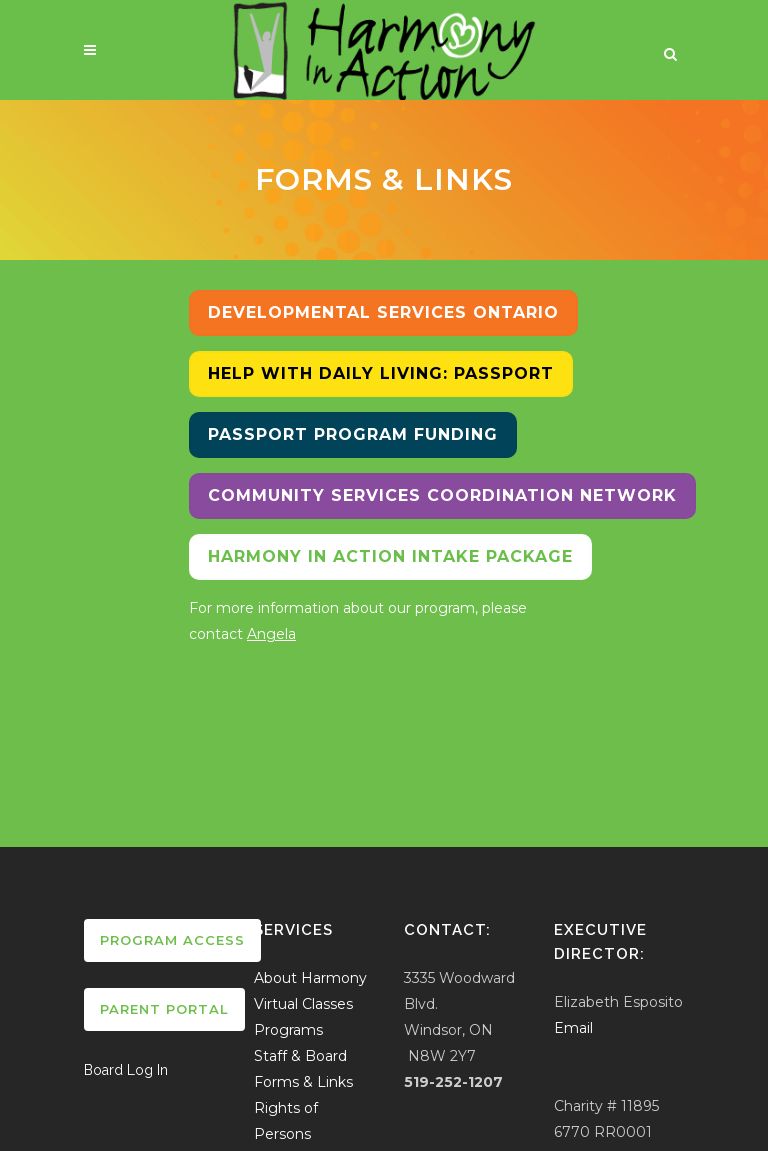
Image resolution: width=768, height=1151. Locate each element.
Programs (288, 1030)
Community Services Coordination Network (442, 495)
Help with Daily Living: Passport (381, 373)
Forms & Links (303, 1082)
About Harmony (310, 978)
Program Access (172, 940)
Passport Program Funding (353, 434)
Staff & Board (300, 1056)
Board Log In (126, 1070)
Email (573, 1028)
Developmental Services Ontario (383, 312)
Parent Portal (164, 1009)
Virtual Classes (303, 1004)
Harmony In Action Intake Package (390, 556)
